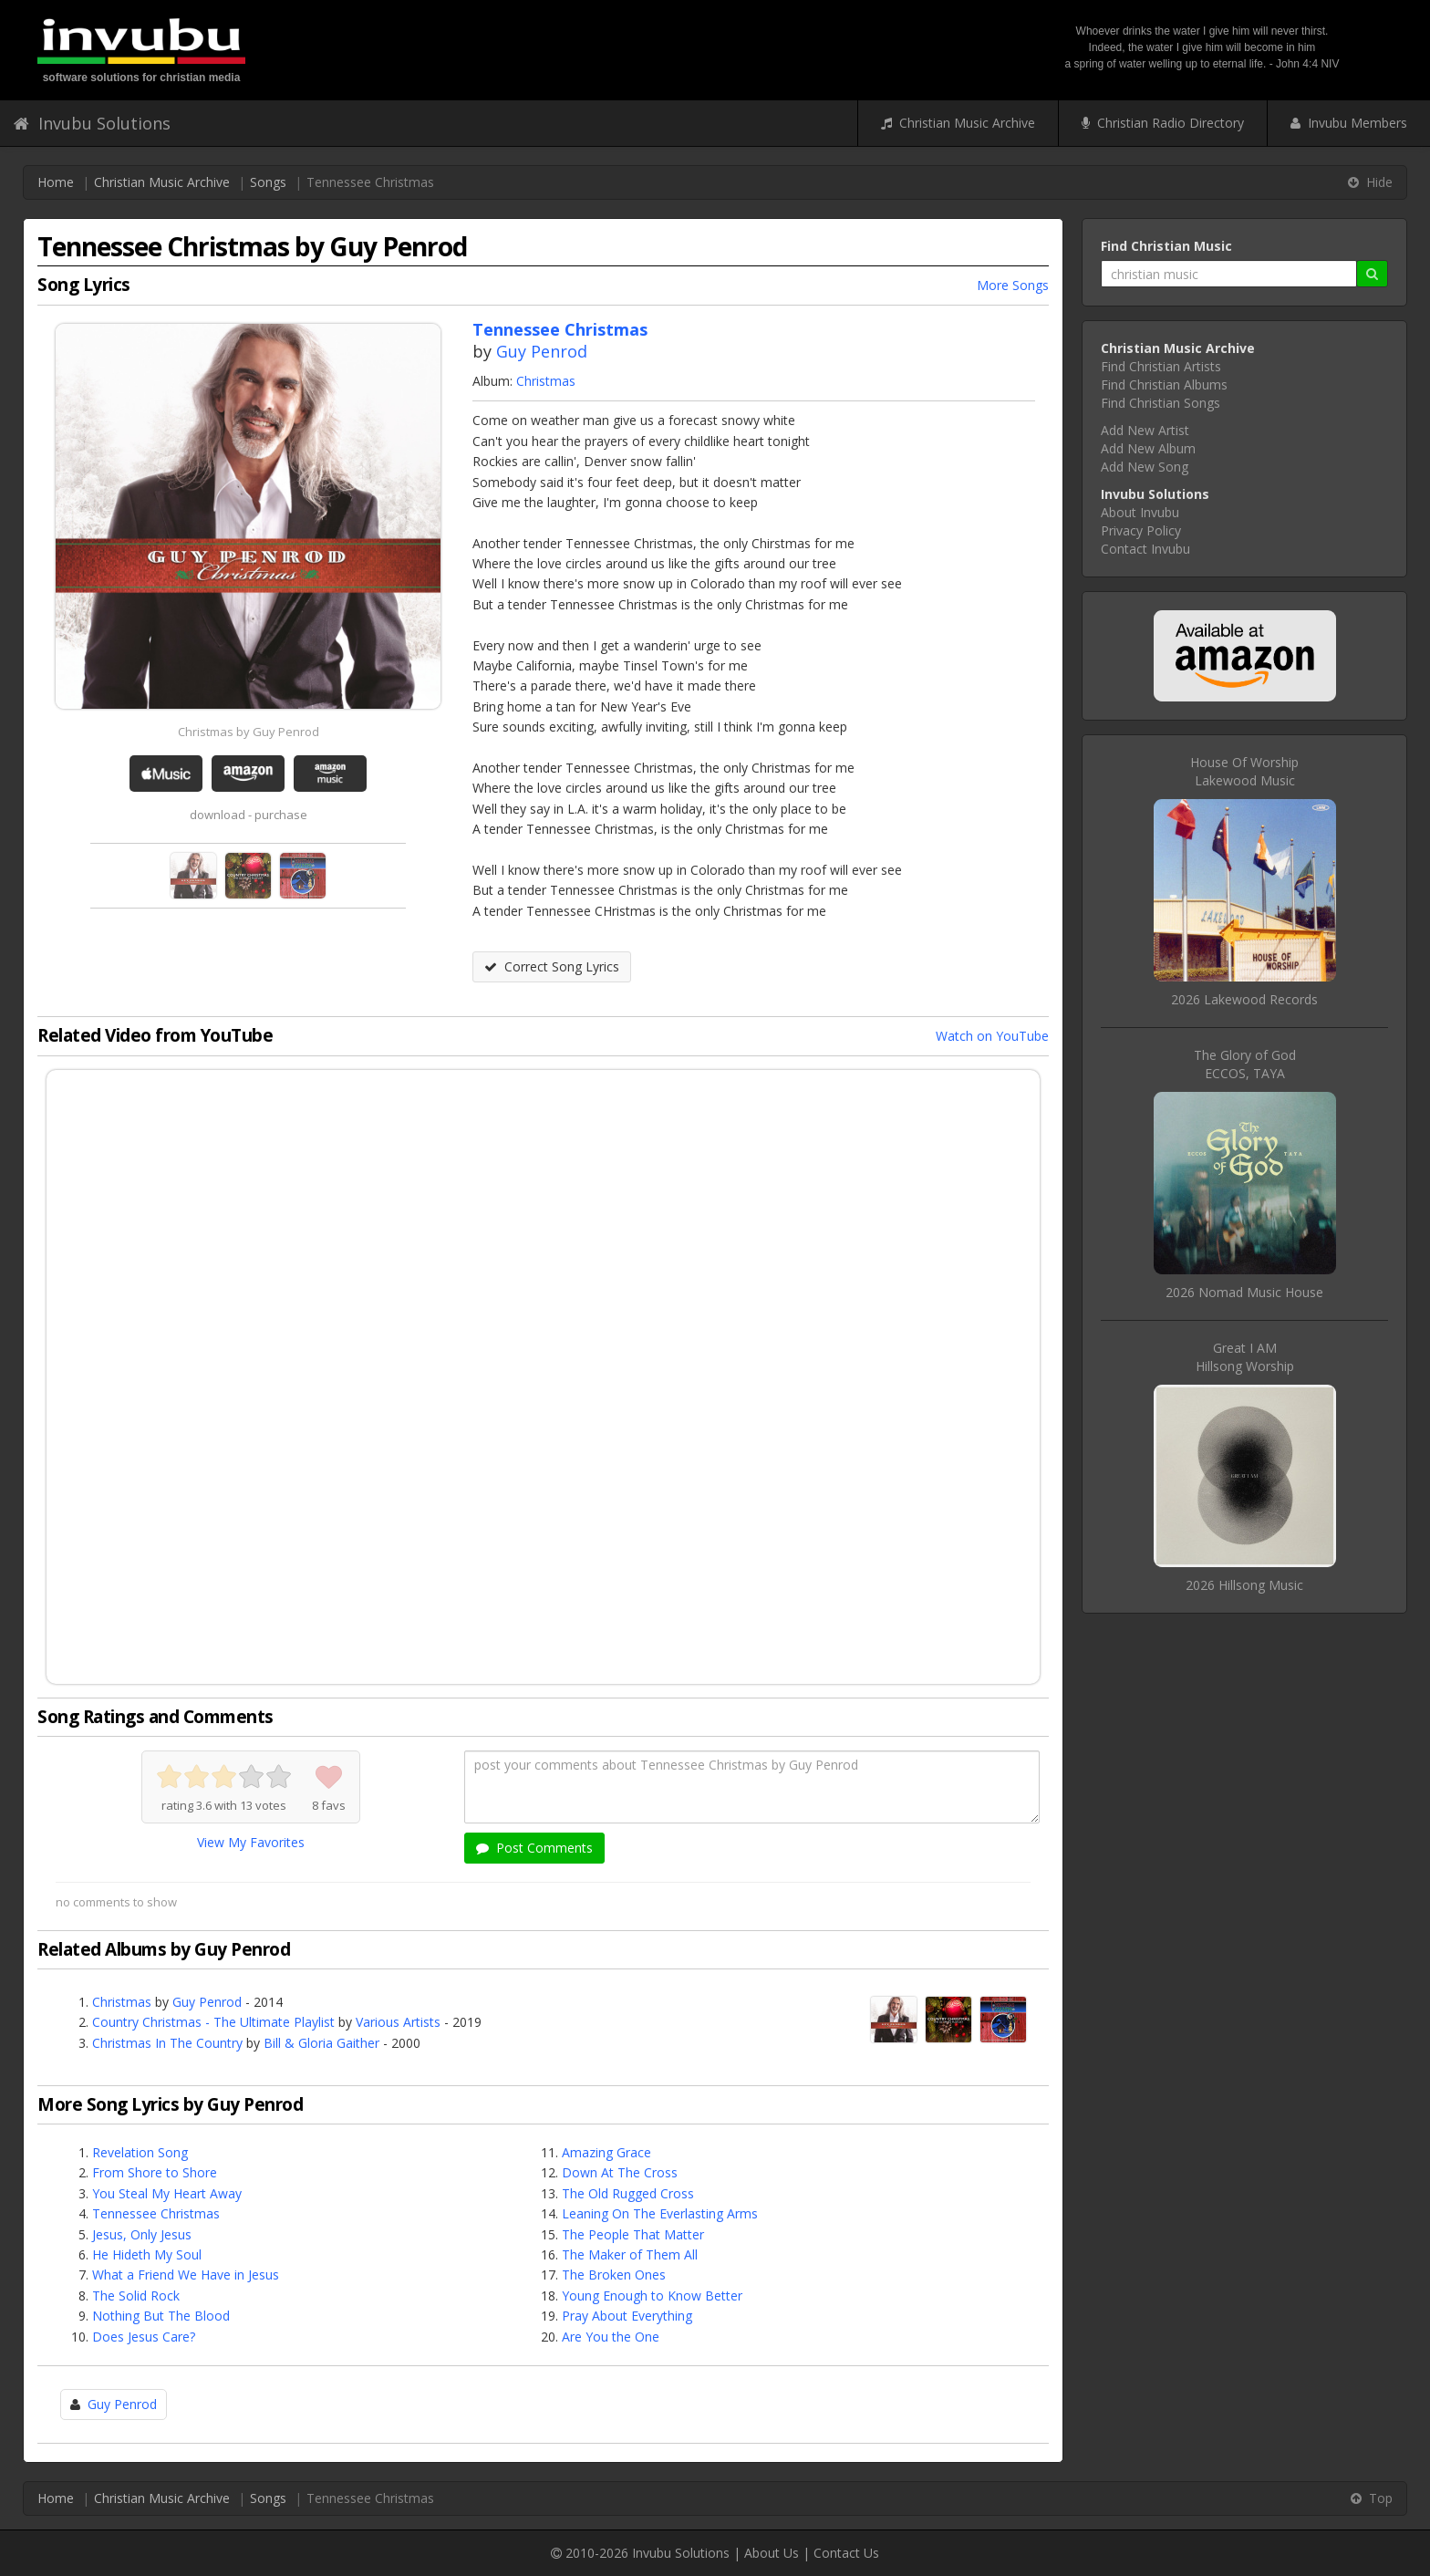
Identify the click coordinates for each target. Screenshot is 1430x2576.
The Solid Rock (136, 2295)
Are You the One (610, 2336)
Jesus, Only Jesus (142, 2234)
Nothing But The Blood (161, 2315)
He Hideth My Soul (147, 2254)
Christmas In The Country (167, 2042)
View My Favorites (251, 1842)
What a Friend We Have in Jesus (185, 2274)
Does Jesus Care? (143, 2336)
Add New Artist (1145, 430)
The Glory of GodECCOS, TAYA (1245, 1064)
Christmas (545, 381)
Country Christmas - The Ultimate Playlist (213, 2022)
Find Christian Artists (1161, 366)
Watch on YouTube (992, 1035)
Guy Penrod (541, 351)
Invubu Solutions (92, 123)
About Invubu (1140, 512)
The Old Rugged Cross (628, 2193)
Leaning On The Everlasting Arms (660, 2213)
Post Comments (534, 1847)
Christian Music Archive (958, 122)
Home (55, 182)
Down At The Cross (620, 2172)
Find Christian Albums (1164, 384)
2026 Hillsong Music (1244, 1585)
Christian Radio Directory (1163, 122)
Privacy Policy (1141, 530)
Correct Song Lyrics (551, 966)
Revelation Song (140, 2152)
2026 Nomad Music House (1244, 1292)
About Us (771, 2552)
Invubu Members (1348, 122)
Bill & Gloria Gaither (321, 2042)
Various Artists (398, 2022)
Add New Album (1148, 448)
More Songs (1013, 285)
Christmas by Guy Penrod (248, 731)
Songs (268, 182)
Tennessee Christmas (156, 2213)
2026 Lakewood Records (1244, 999)
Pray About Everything (627, 2315)
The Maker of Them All (630, 2254)
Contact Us (846, 2552)
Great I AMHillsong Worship (1245, 1357)
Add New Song (1144, 466)
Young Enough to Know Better (652, 2295)
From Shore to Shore (154, 2172)
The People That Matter (633, 2234)
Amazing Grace (606, 2152)
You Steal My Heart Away (167, 2193)
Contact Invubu (1145, 548)
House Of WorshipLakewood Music (1244, 771)
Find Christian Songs (1160, 402)
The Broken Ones (614, 2274)
